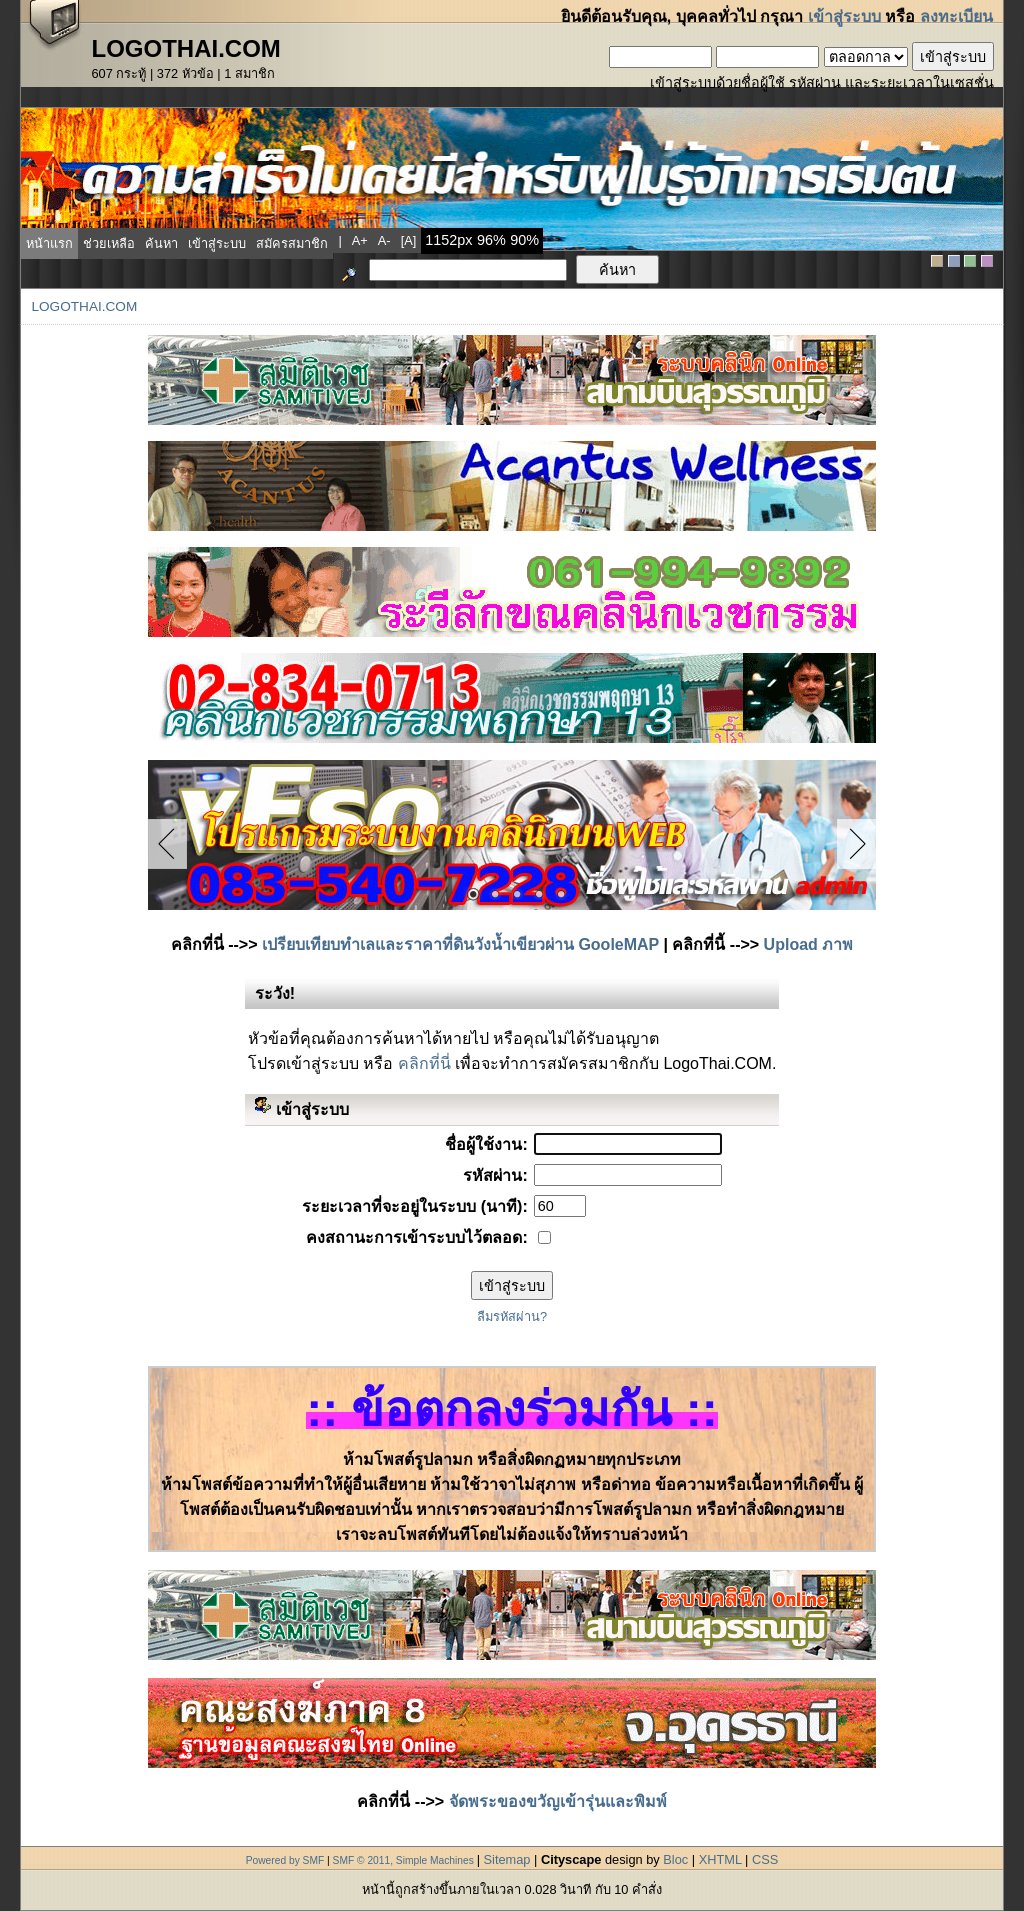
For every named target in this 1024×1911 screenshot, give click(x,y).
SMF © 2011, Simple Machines (403, 1860)
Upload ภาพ (809, 944)
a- (384, 240)
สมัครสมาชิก (292, 243)
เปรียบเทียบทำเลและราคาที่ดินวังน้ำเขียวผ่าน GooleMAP (460, 944)
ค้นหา (161, 243)
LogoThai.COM (84, 306)
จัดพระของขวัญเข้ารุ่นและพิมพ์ (558, 1801)
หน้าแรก (49, 243)
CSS (765, 1859)
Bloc (675, 1859)
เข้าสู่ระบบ (844, 16)
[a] (409, 240)
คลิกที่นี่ (424, 1063)
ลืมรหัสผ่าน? (512, 1316)
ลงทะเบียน (956, 16)
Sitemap (507, 1859)
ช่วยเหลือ (109, 243)
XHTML (720, 1859)
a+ (360, 240)
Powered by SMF (285, 1860)
